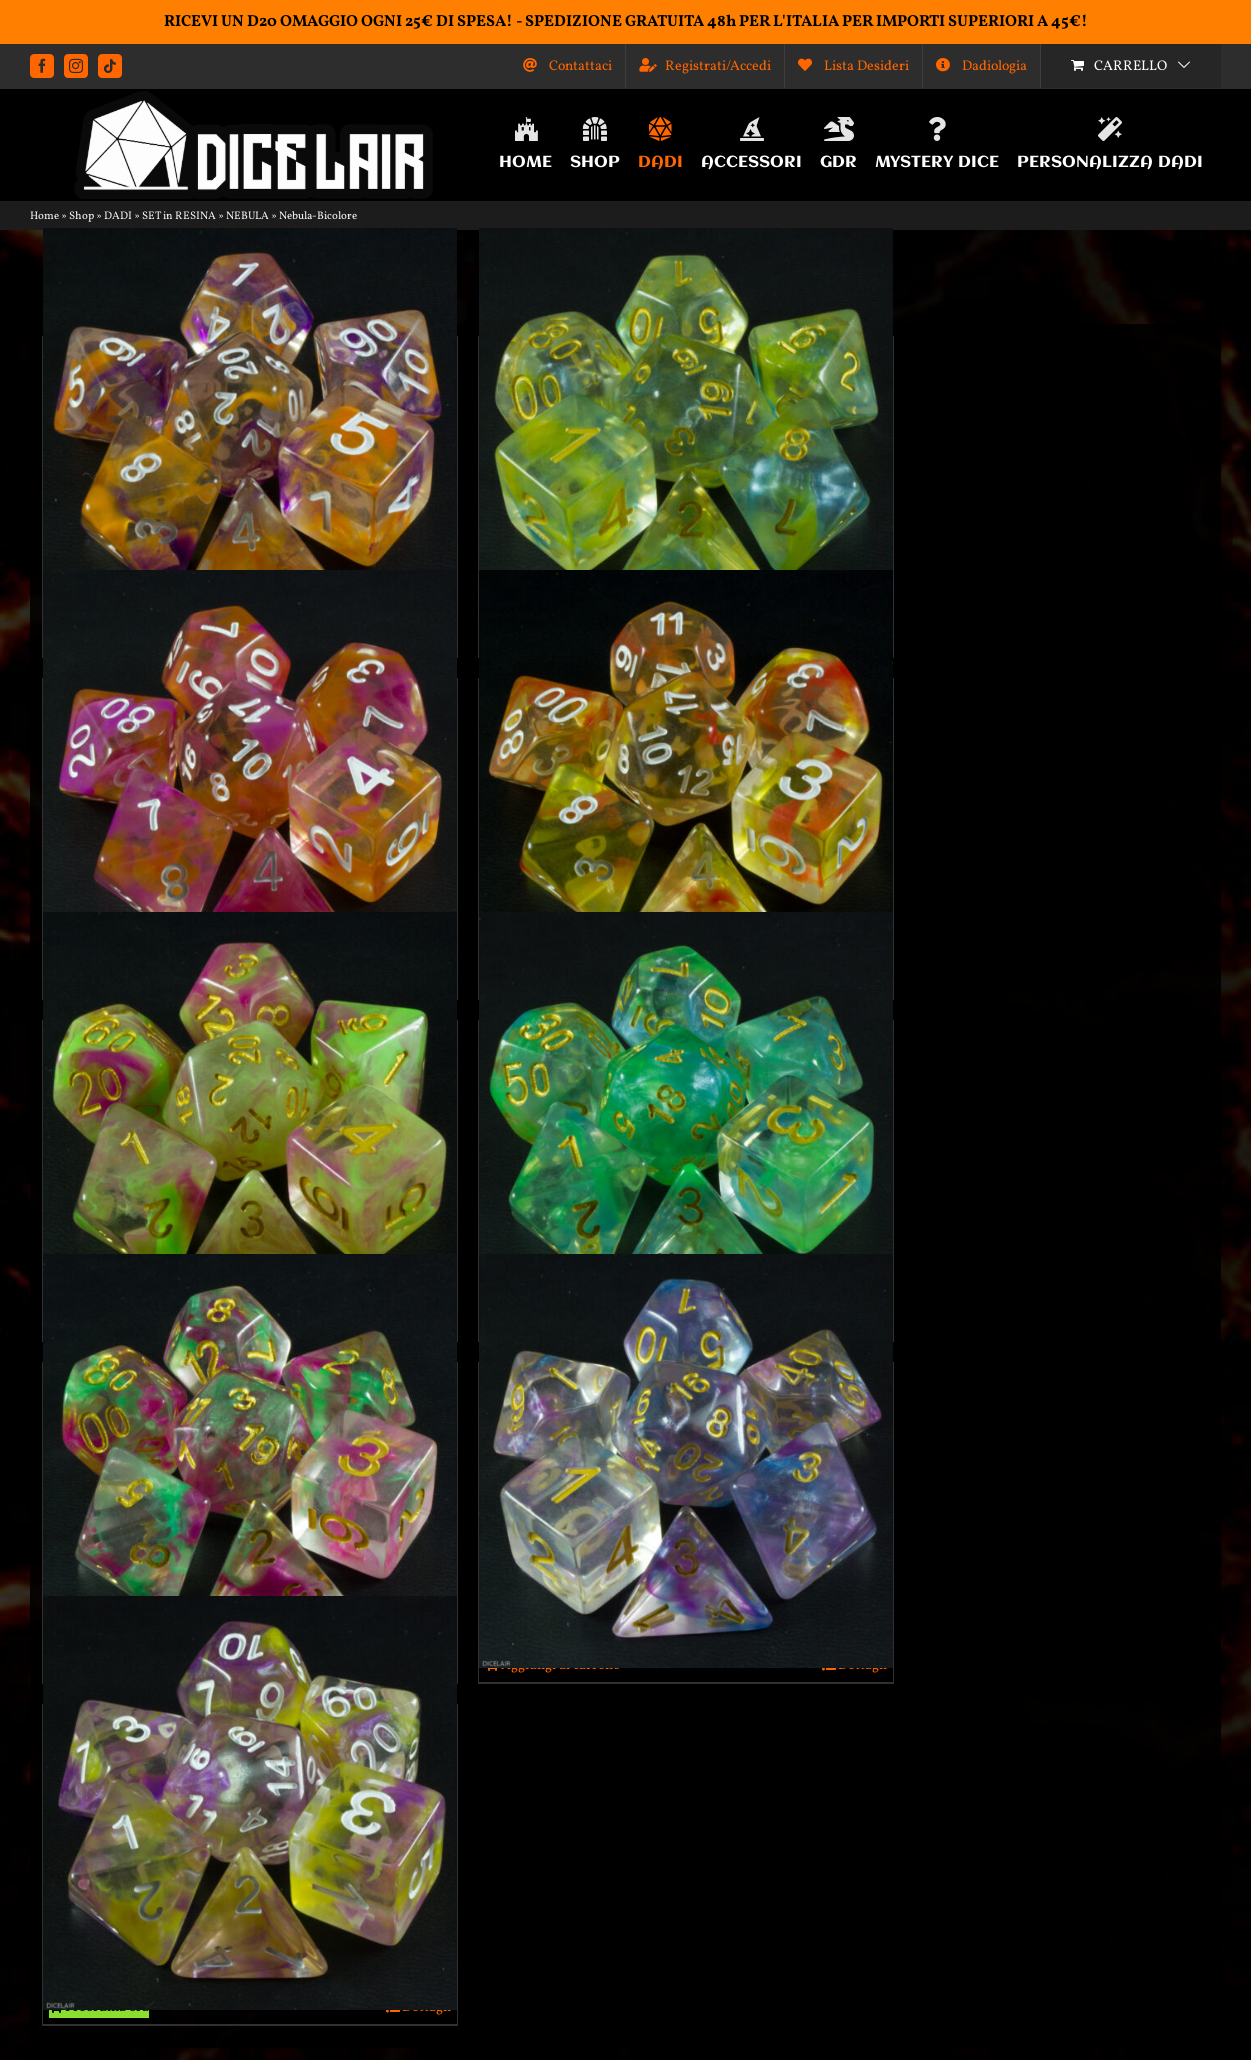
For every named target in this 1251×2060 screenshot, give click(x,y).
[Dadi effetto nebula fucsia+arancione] (250, 777)
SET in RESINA (179, 216)
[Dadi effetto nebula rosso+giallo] (686, 777)
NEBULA (247, 216)
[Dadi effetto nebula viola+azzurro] (686, 1461)
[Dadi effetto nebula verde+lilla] (250, 1461)
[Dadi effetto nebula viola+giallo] (250, 1803)
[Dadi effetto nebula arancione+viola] (250, 435)
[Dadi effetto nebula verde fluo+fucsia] (250, 1119)
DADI (118, 216)
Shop (81, 216)
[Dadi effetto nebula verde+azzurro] (686, 1119)
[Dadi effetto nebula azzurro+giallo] (686, 435)
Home (44, 216)
